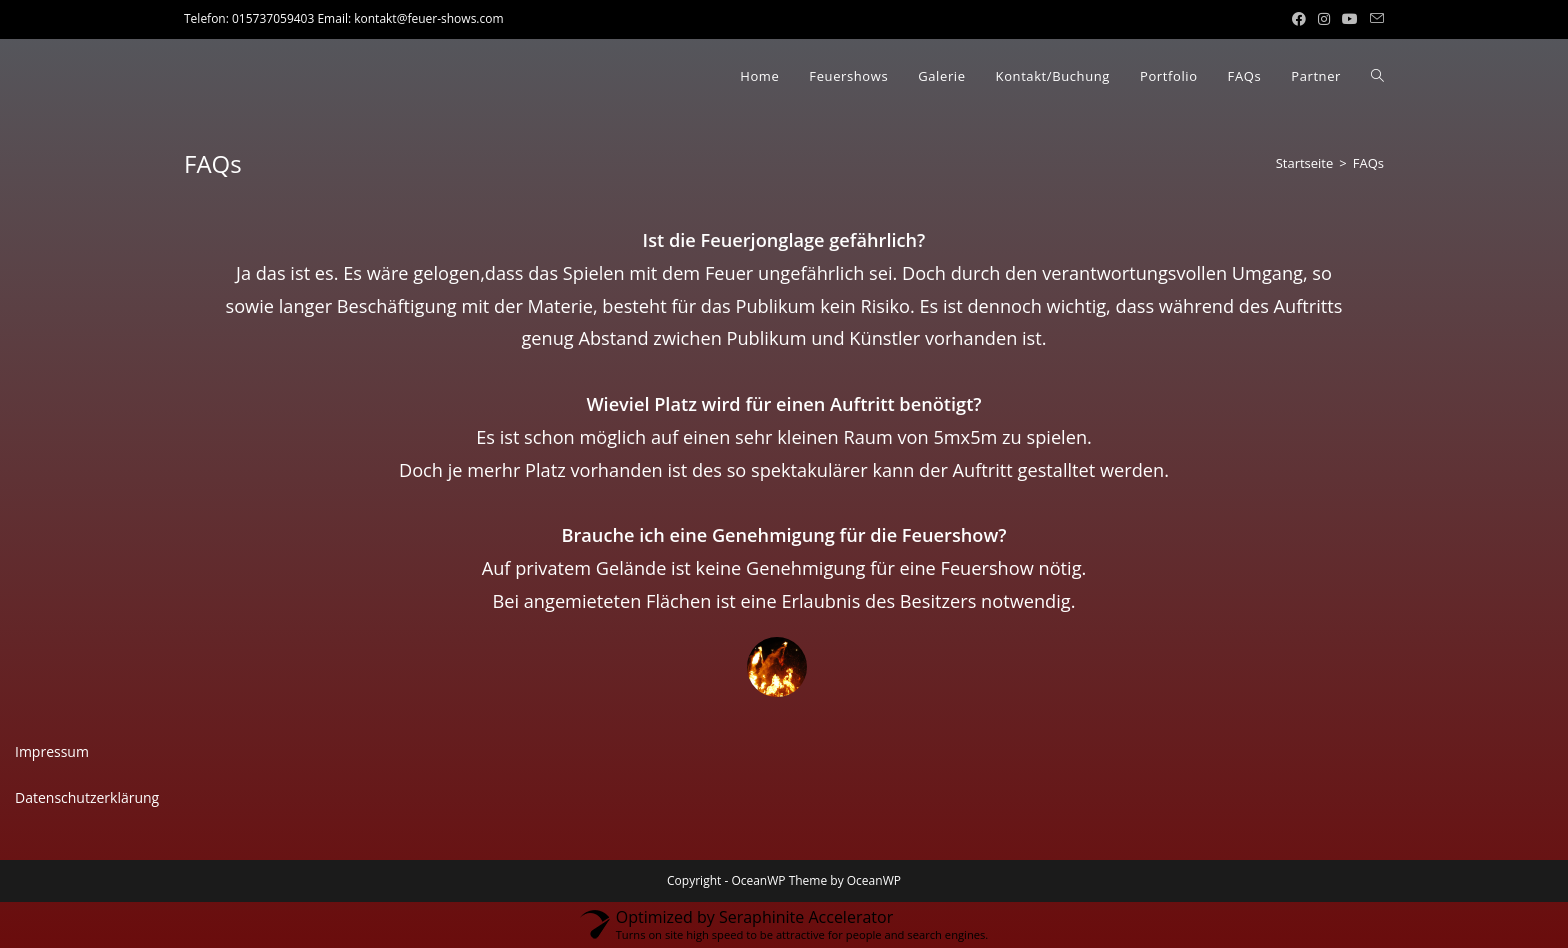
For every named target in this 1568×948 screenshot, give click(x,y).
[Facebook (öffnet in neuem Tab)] (1299, 19)
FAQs (1368, 163)
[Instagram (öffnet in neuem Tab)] (1324, 19)
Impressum (52, 751)
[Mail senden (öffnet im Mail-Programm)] (1374, 19)
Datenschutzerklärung (87, 797)
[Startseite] (1305, 163)
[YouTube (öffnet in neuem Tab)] (1350, 19)
